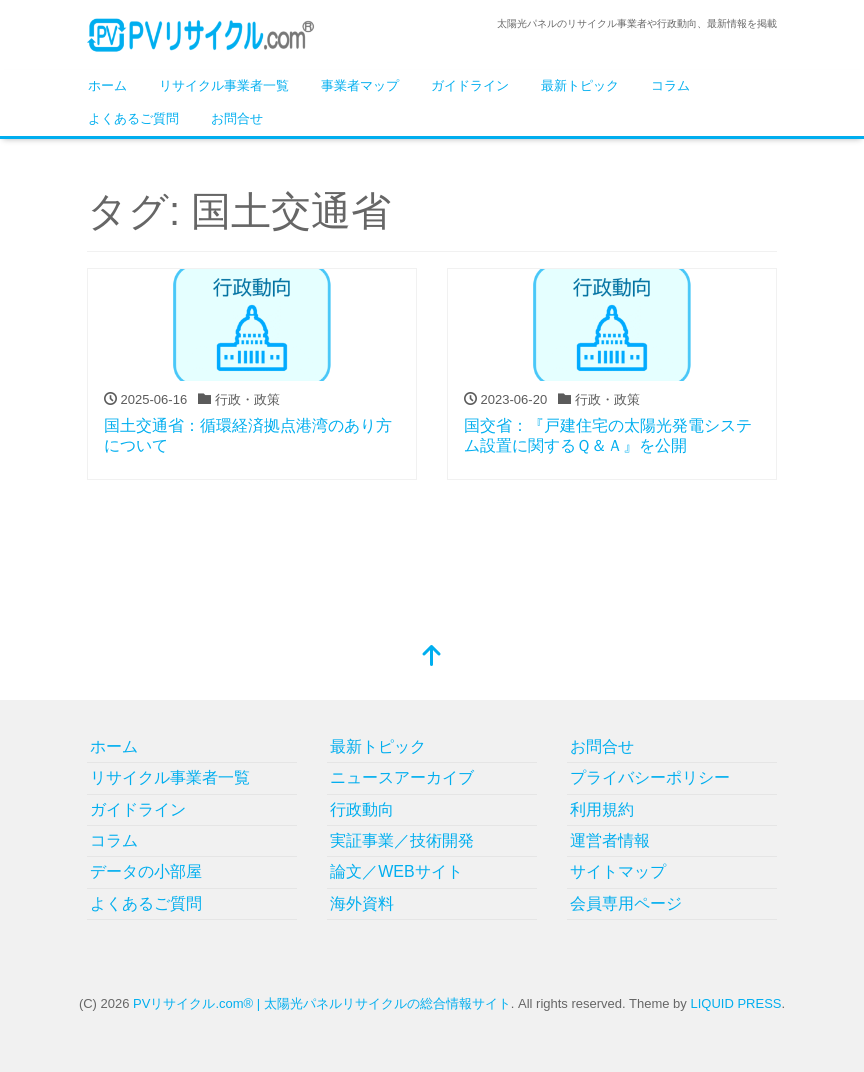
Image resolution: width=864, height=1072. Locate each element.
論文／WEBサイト (396, 871)
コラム (670, 85)
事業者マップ (360, 85)
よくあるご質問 (133, 118)
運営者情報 (610, 840)
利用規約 (602, 809)
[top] (432, 657)
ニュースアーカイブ (402, 777)
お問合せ (237, 118)
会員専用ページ (626, 903)
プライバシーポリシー (650, 777)
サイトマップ (618, 871)
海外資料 (362, 903)
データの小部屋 (146, 871)
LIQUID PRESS (735, 1003)
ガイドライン (470, 85)
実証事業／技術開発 (402, 840)
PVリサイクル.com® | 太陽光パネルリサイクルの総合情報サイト (322, 1003)
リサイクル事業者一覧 (224, 85)
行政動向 (362, 809)
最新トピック (580, 85)
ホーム (107, 85)
